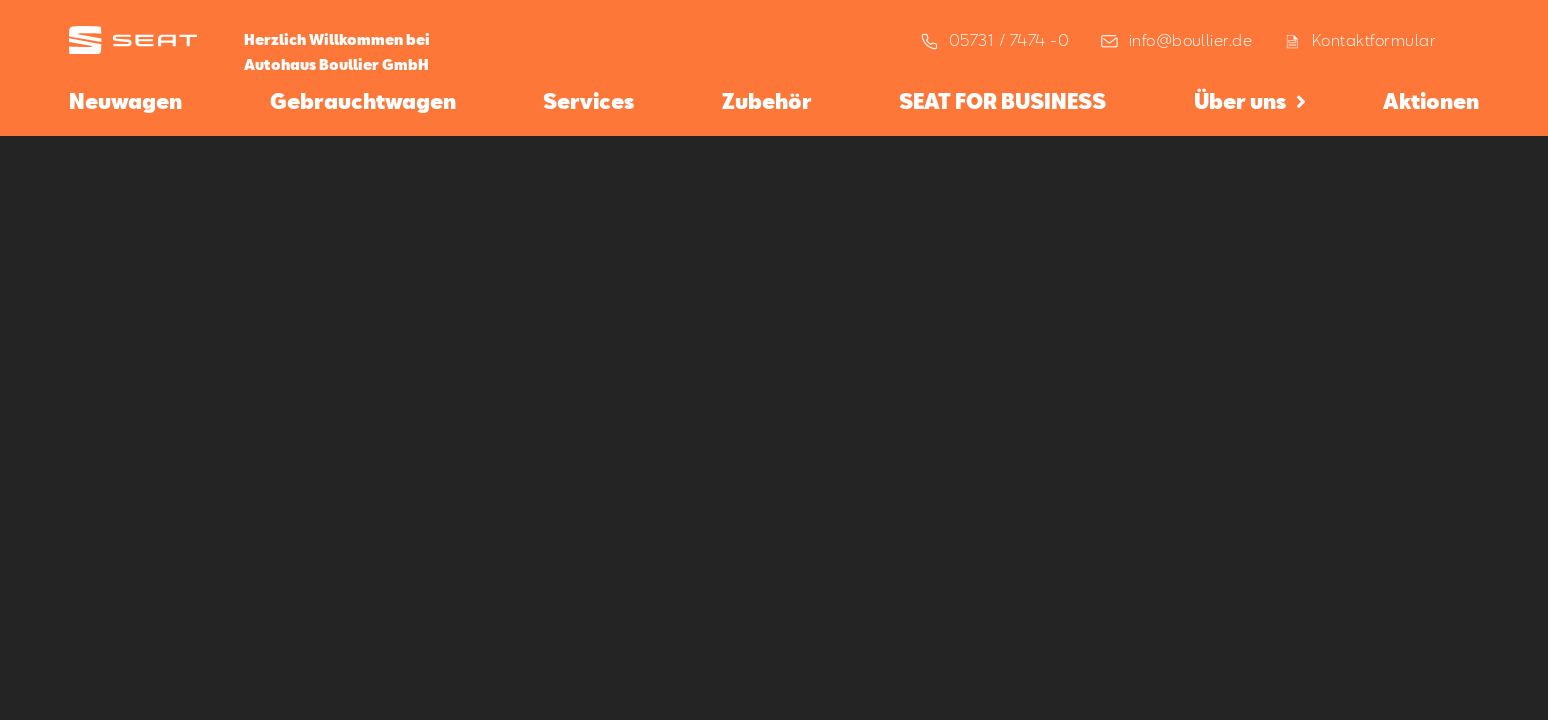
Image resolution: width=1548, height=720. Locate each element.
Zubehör (767, 101)
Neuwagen (125, 101)
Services (588, 101)
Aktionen (1431, 101)
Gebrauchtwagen (363, 101)
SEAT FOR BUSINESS (1002, 101)
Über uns (1240, 101)
